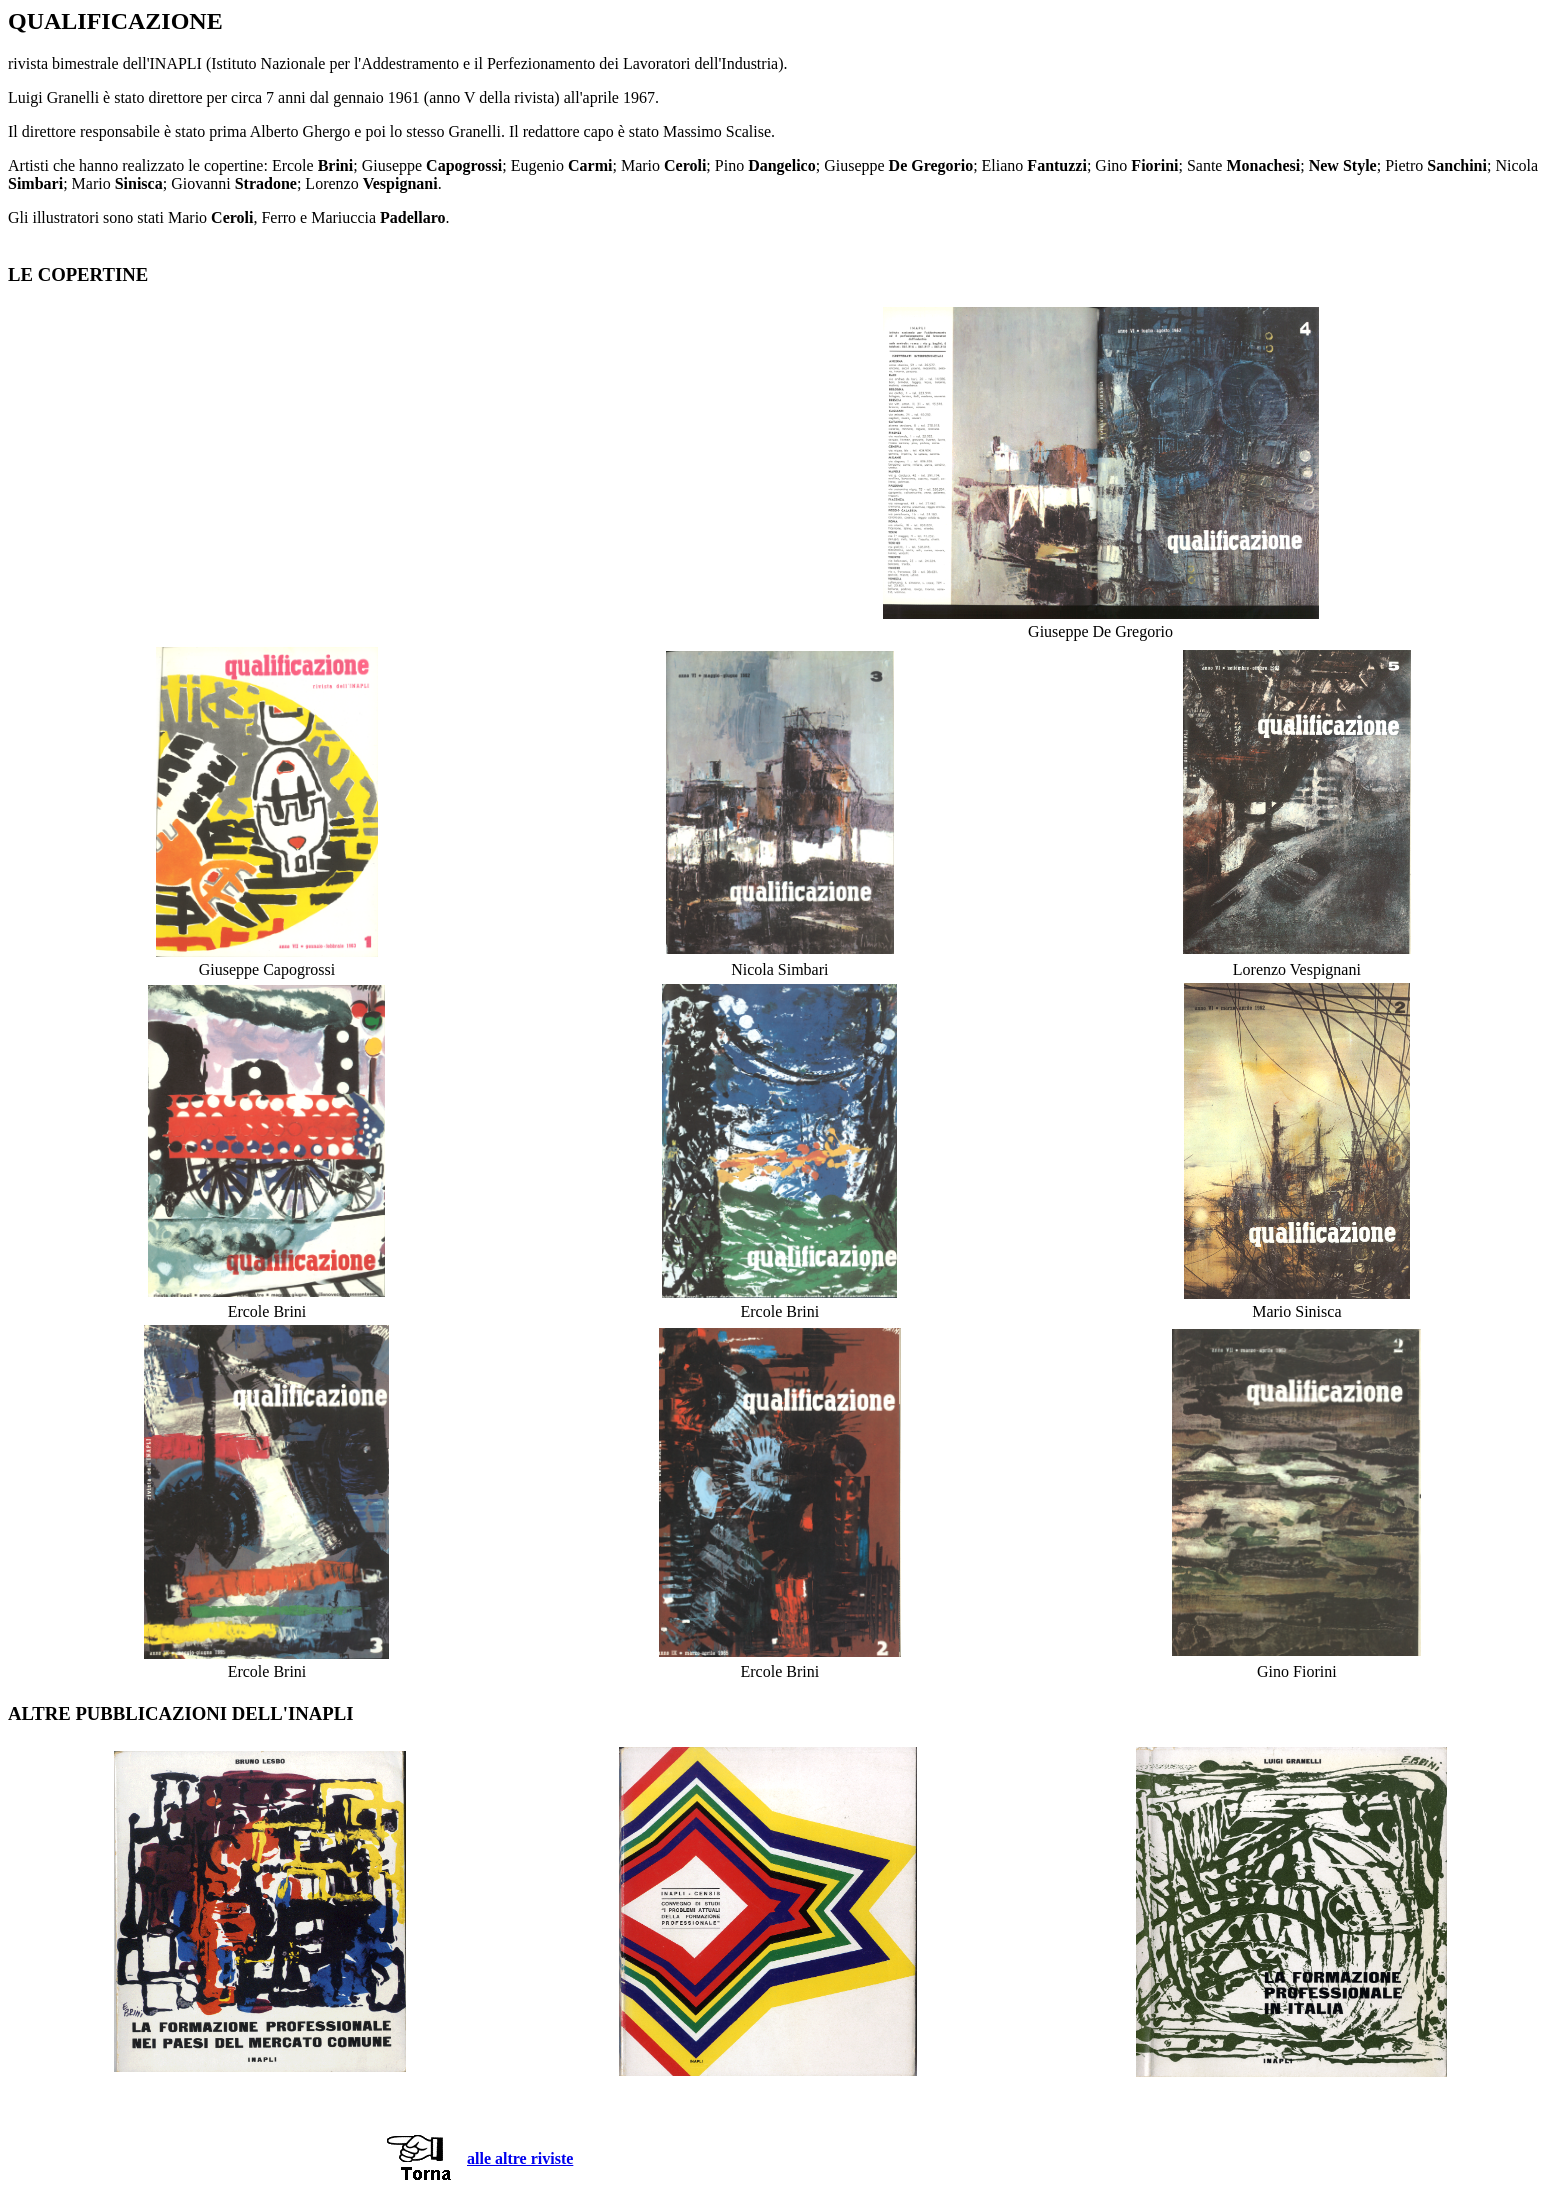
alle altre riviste (520, 2158)
